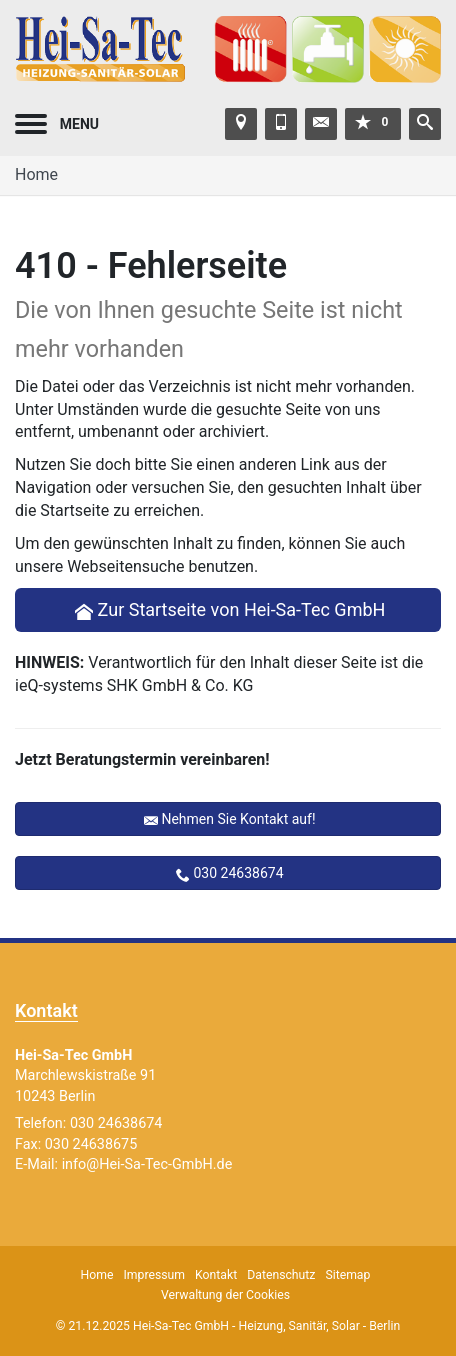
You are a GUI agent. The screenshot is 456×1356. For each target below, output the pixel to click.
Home (36, 174)
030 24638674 (238, 873)
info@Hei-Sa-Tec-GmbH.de (147, 1164)
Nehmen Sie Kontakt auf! (238, 819)
